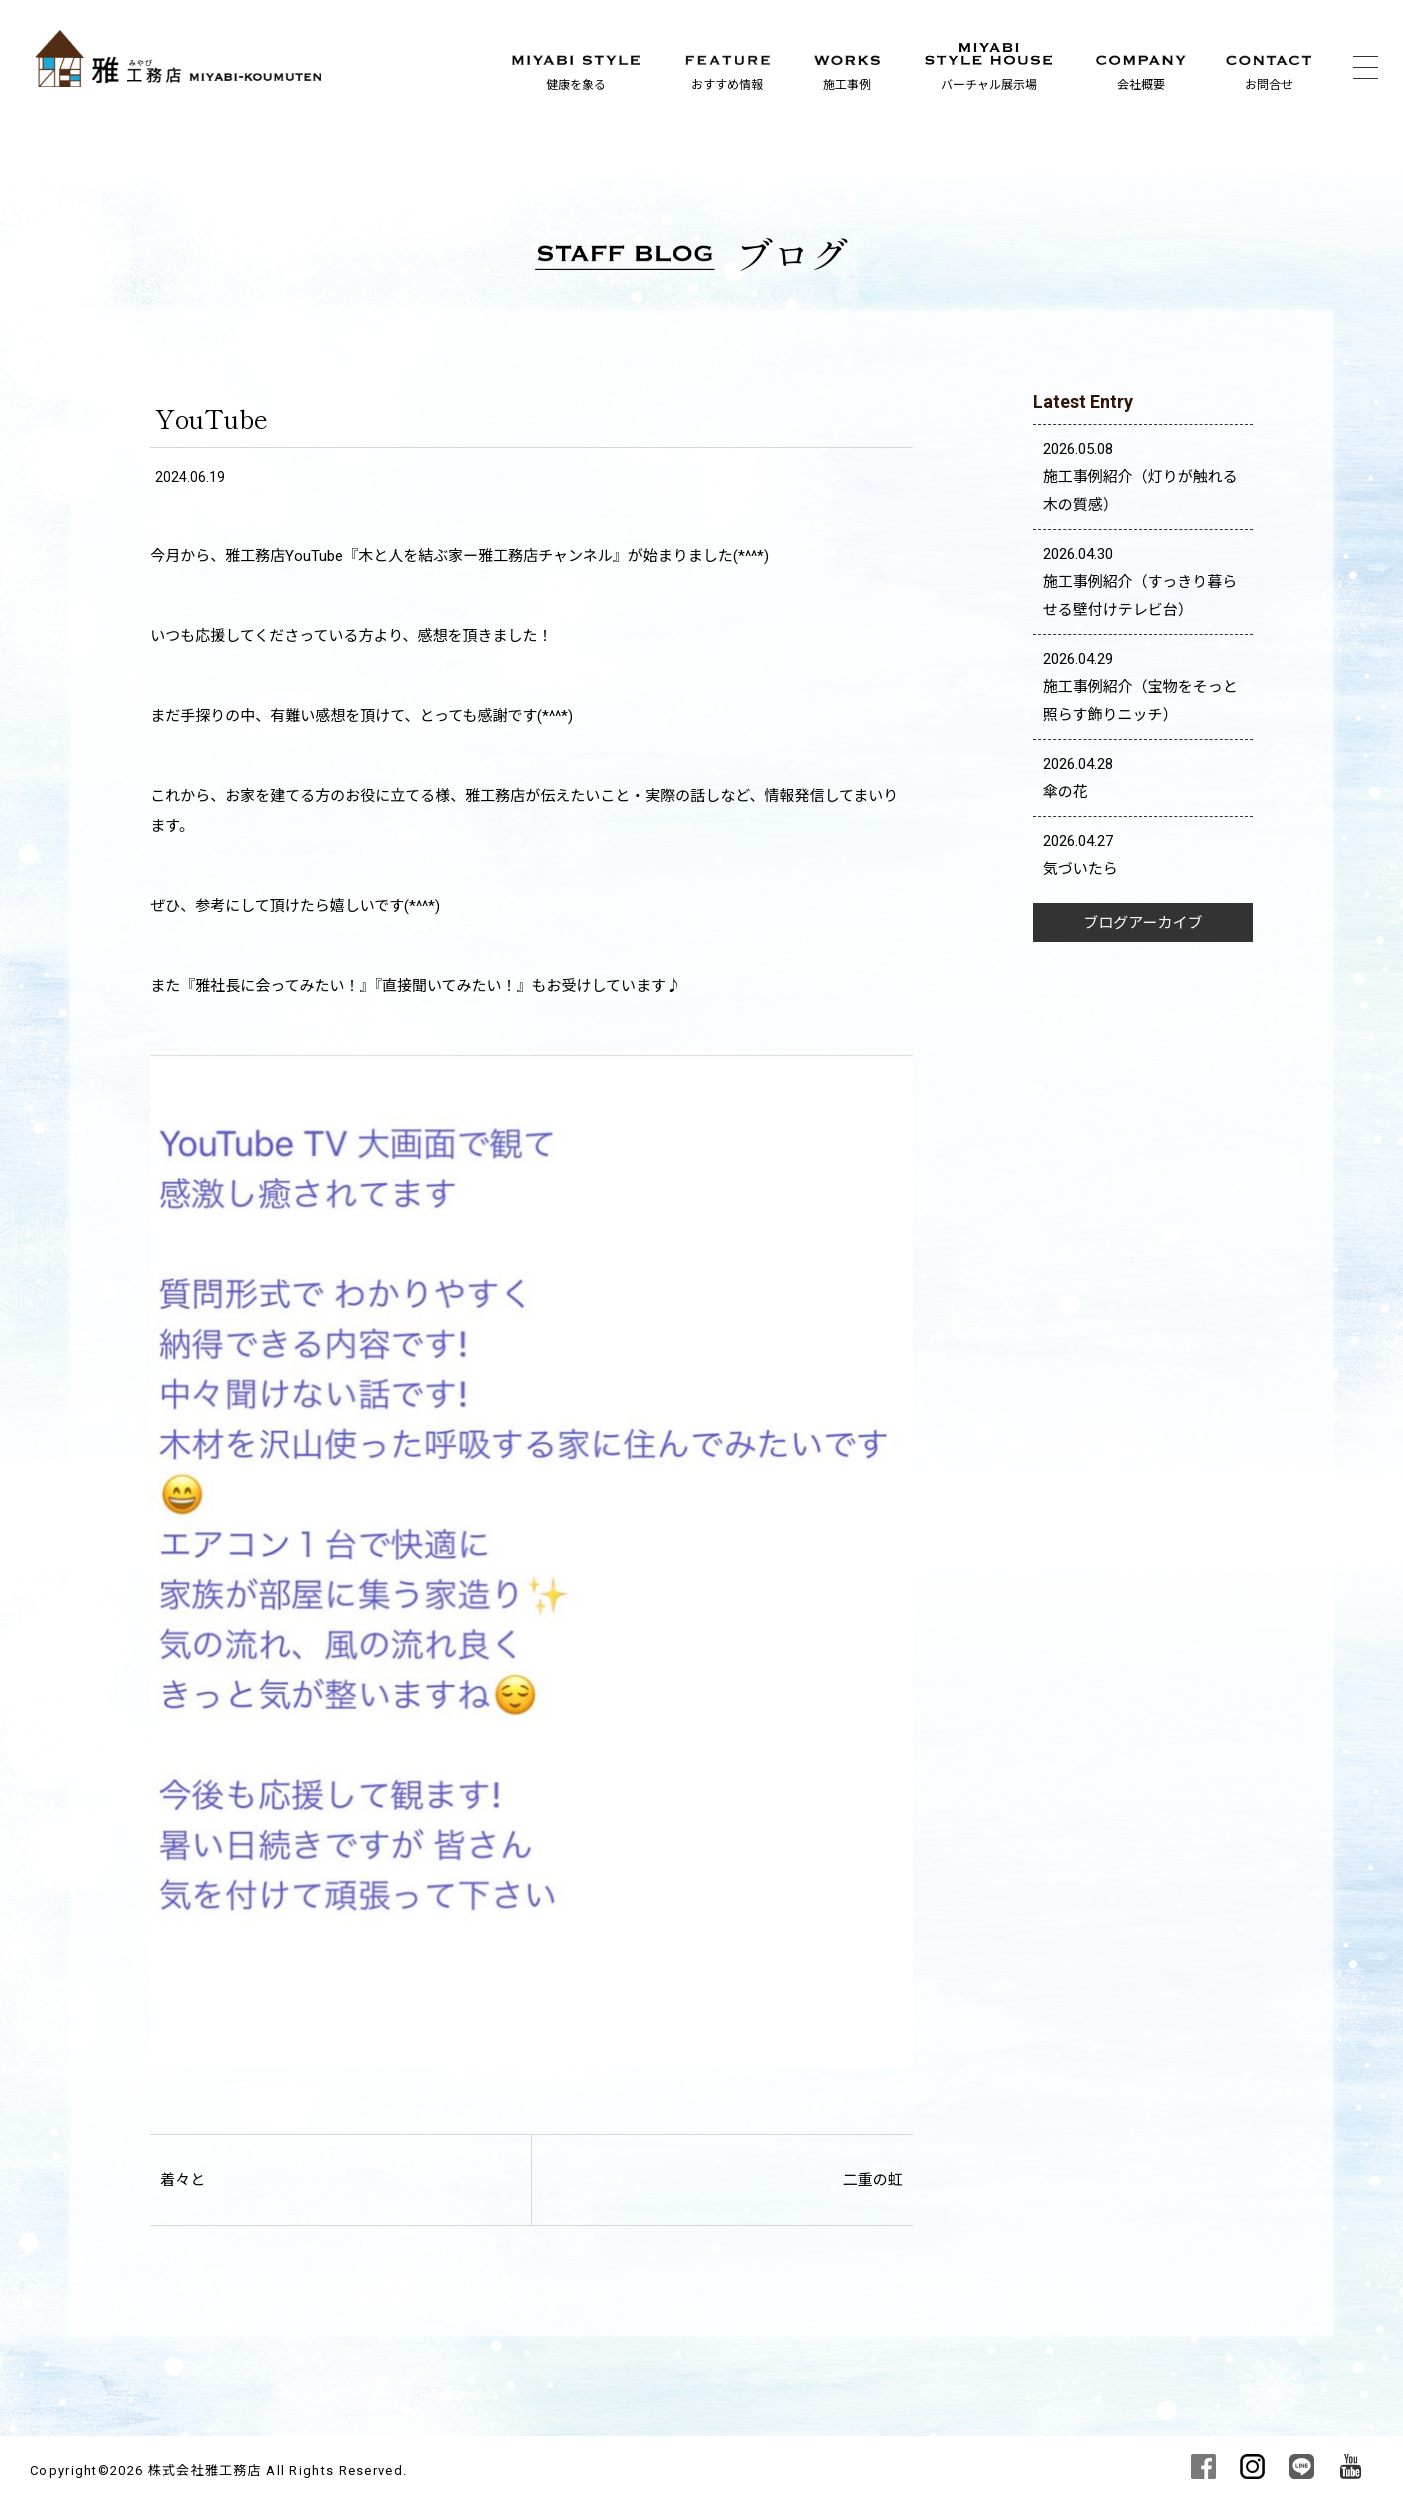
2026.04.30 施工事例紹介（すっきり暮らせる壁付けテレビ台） (1140, 582)
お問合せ (1269, 85)
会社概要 (1141, 85)
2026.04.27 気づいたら (1080, 855)
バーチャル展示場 (989, 85)
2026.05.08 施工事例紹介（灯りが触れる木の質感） (1140, 477)
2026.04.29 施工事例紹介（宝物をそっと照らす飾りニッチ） (1140, 687)
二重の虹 (873, 2180)
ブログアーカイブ (1142, 923)
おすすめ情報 (727, 85)
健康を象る (576, 85)
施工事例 (847, 85)
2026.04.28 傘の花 (1078, 778)
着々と (182, 2180)
